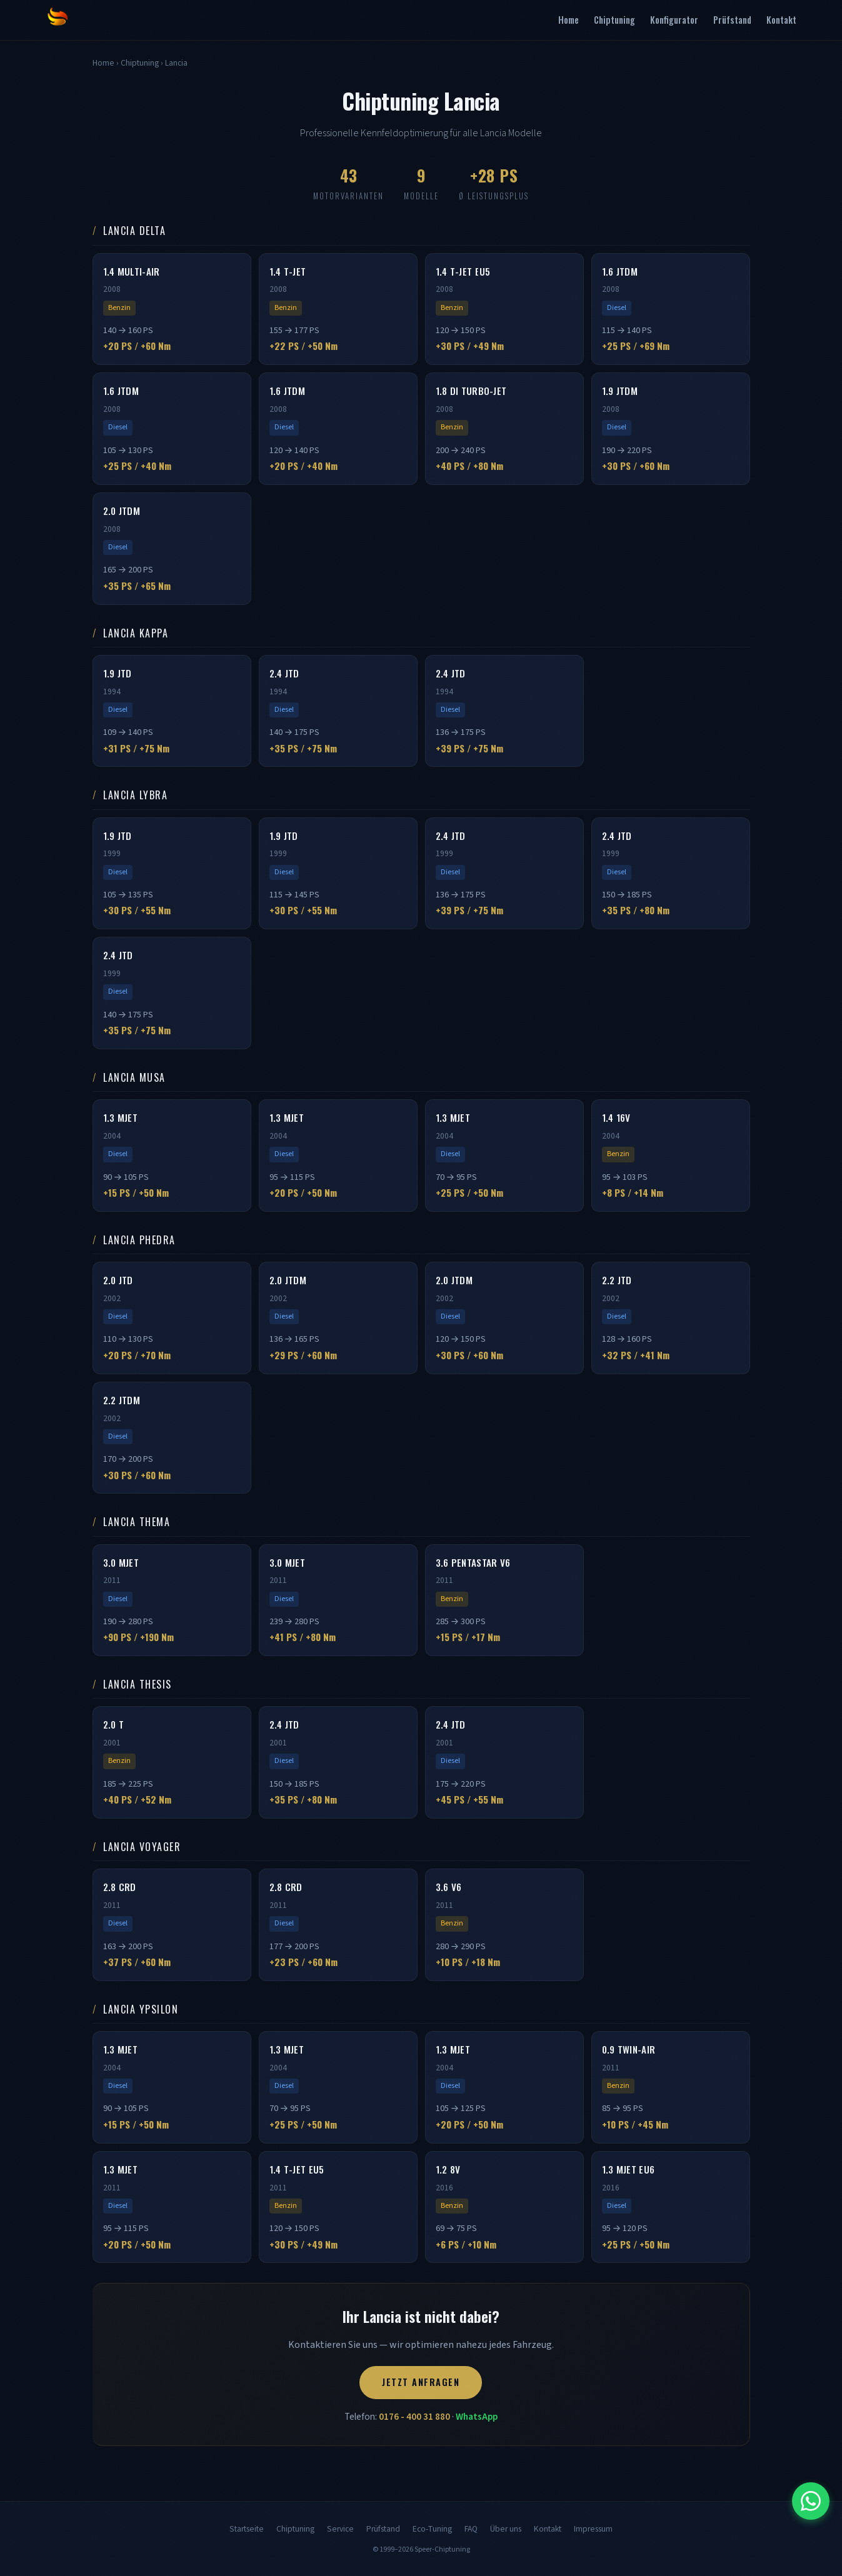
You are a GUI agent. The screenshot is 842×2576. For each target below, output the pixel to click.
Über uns (505, 2529)
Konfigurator (674, 19)
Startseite (246, 2529)
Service (340, 2529)
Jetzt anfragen (420, 2382)
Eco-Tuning (432, 2529)
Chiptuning (614, 19)
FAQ (471, 2529)
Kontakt (781, 19)
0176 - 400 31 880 (414, 2417)
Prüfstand (732, 19)
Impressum (593, 2529)
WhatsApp (477, 2417)
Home (568, 19)
